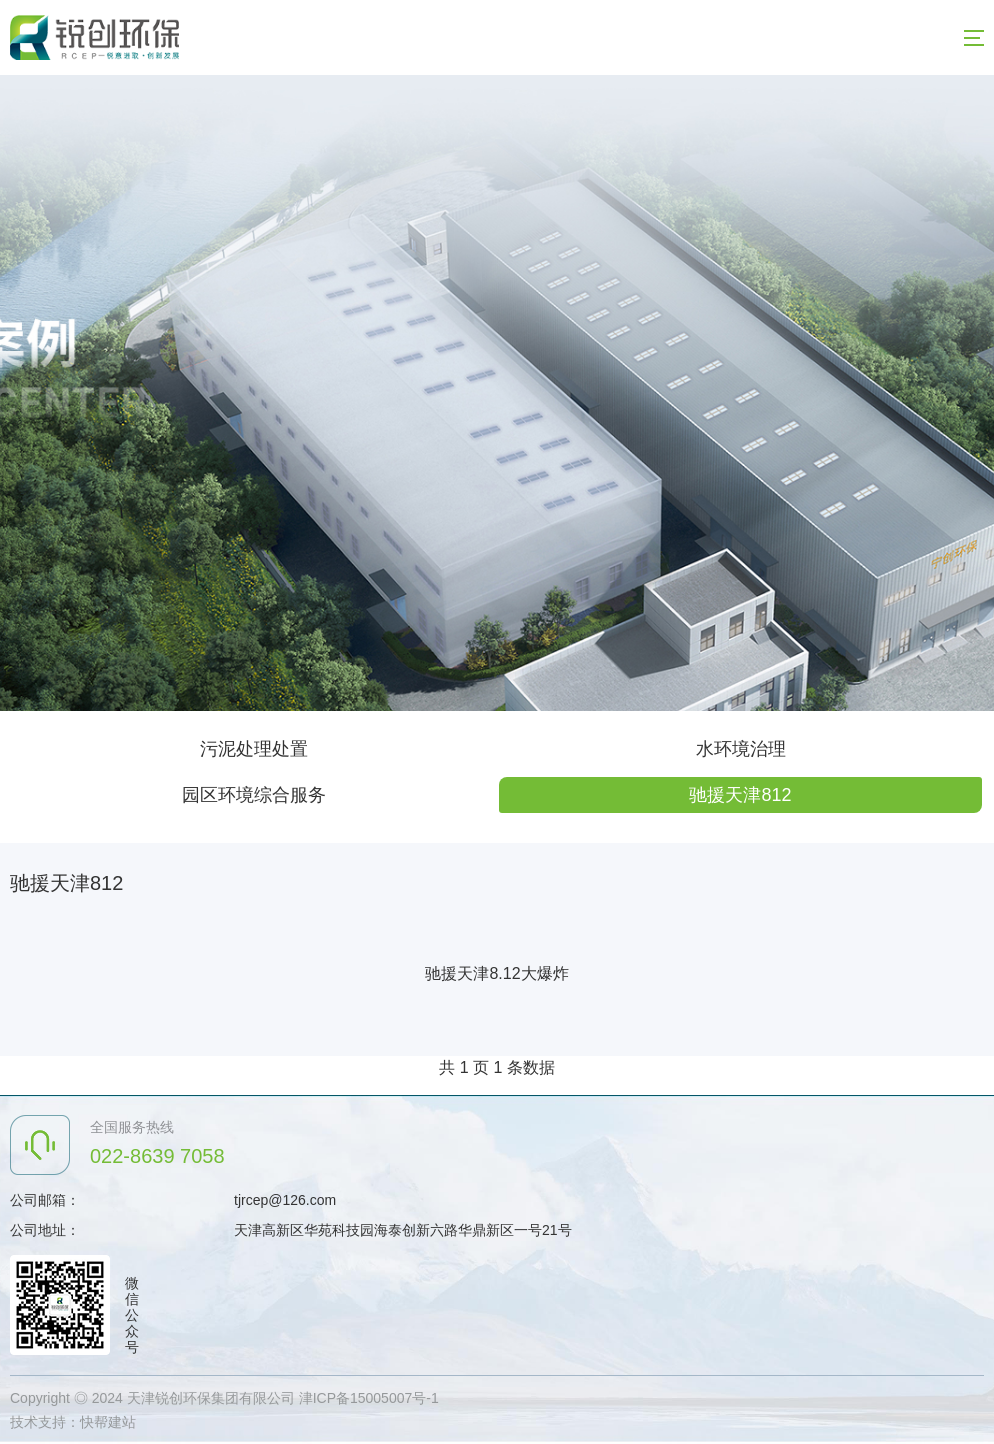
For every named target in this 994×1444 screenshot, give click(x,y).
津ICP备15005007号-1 (369, 1398)
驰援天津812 (740, 795)
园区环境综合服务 (254, 795)
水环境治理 (741, 749)
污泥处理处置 (254, 749)
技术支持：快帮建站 (73, 1422)
